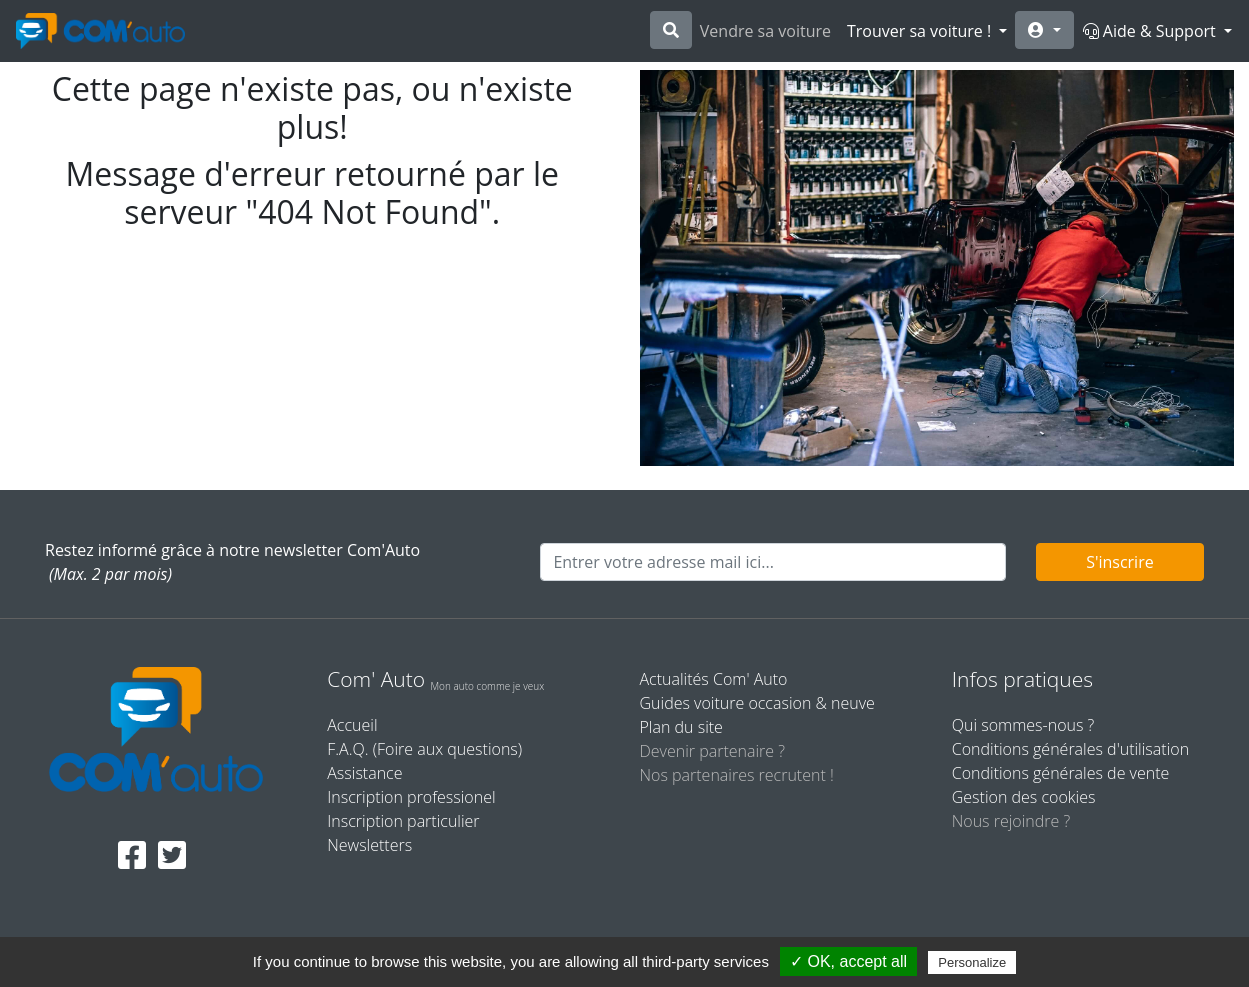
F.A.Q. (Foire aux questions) (424, 749)
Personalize (972, 962)
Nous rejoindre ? (1011, 821)
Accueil (352, 725)
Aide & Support (1151, 31)
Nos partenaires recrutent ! (737, 775)
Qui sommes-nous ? (1023, 725)
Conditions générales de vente (1061, 773)
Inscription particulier (403, 821)
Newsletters (369, 845)
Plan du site (681, 727)
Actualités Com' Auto (714, 679)
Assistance (364, 773)
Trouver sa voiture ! (921, 31)
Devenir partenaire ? (712, 751)
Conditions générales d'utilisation (1070, 749)
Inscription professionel (411, 797)
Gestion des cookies (1024, 797)
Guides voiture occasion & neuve (757, 703)
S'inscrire (1120, 562)
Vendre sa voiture (765, 31)
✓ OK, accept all (848, 961)
